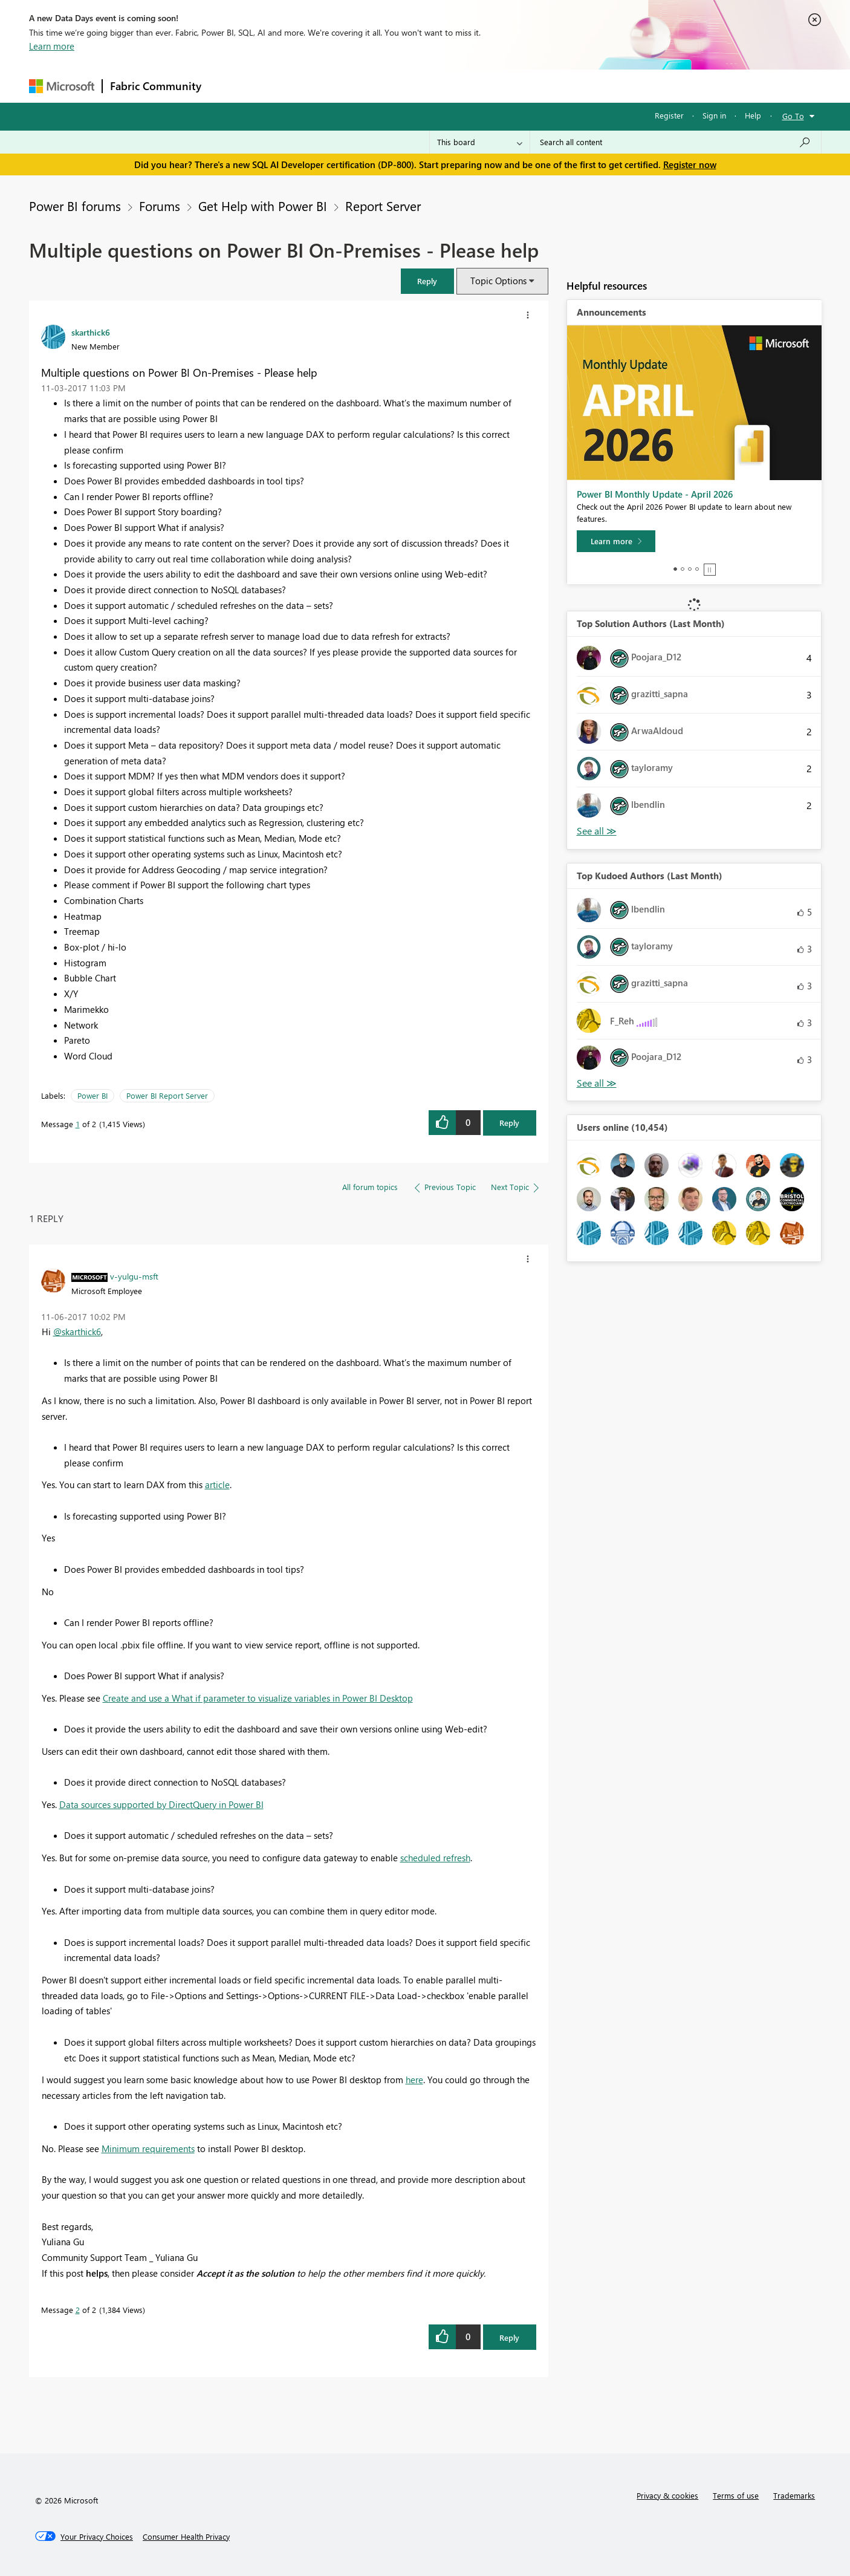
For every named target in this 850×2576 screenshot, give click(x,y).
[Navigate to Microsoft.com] (61, 86)
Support (537, 85)
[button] (427, 280)
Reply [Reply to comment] (509, 2337)
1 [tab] (675, 569)
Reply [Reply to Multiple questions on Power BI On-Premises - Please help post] (509, 1122)
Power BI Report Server (167, 1095)
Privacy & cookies (667, 2495)
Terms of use (736, 2495)
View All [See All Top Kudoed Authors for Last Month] (597, 1083)
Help (753, 115)
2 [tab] (682, 569)
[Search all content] (676, 142)
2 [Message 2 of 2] (78, 2309)
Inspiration (282, 85)
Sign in (714, 115)
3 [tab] (689, 569)
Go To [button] (793, 116)
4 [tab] (697, 569)
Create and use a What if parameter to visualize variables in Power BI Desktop (258, 1698)
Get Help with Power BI (262, 205)
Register (669, 115)
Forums (229, 85)
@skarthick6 (77, 1331)
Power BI (92, 1095)
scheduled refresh (435, 1858)
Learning (486, 85)
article (217, 1484)
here (414, 2079)
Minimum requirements (148, 2148)
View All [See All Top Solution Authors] (597, 831)
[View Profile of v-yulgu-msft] (134, 1276)
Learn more (51, 46)
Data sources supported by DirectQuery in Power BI (161, 1804)
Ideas (331, 85)
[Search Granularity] (480, 142)
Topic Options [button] (498, 281)
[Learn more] (616, 541)
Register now (689, 164)
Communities (385, 85)
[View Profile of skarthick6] (90, 332)
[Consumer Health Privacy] (186, 2537)
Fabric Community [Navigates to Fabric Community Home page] (155, 86)
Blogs (439, 85)
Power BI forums (75, 205)
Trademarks (794, 2495)
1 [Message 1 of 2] (78, 1124)
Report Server (383, 205)
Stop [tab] (710, 570)
